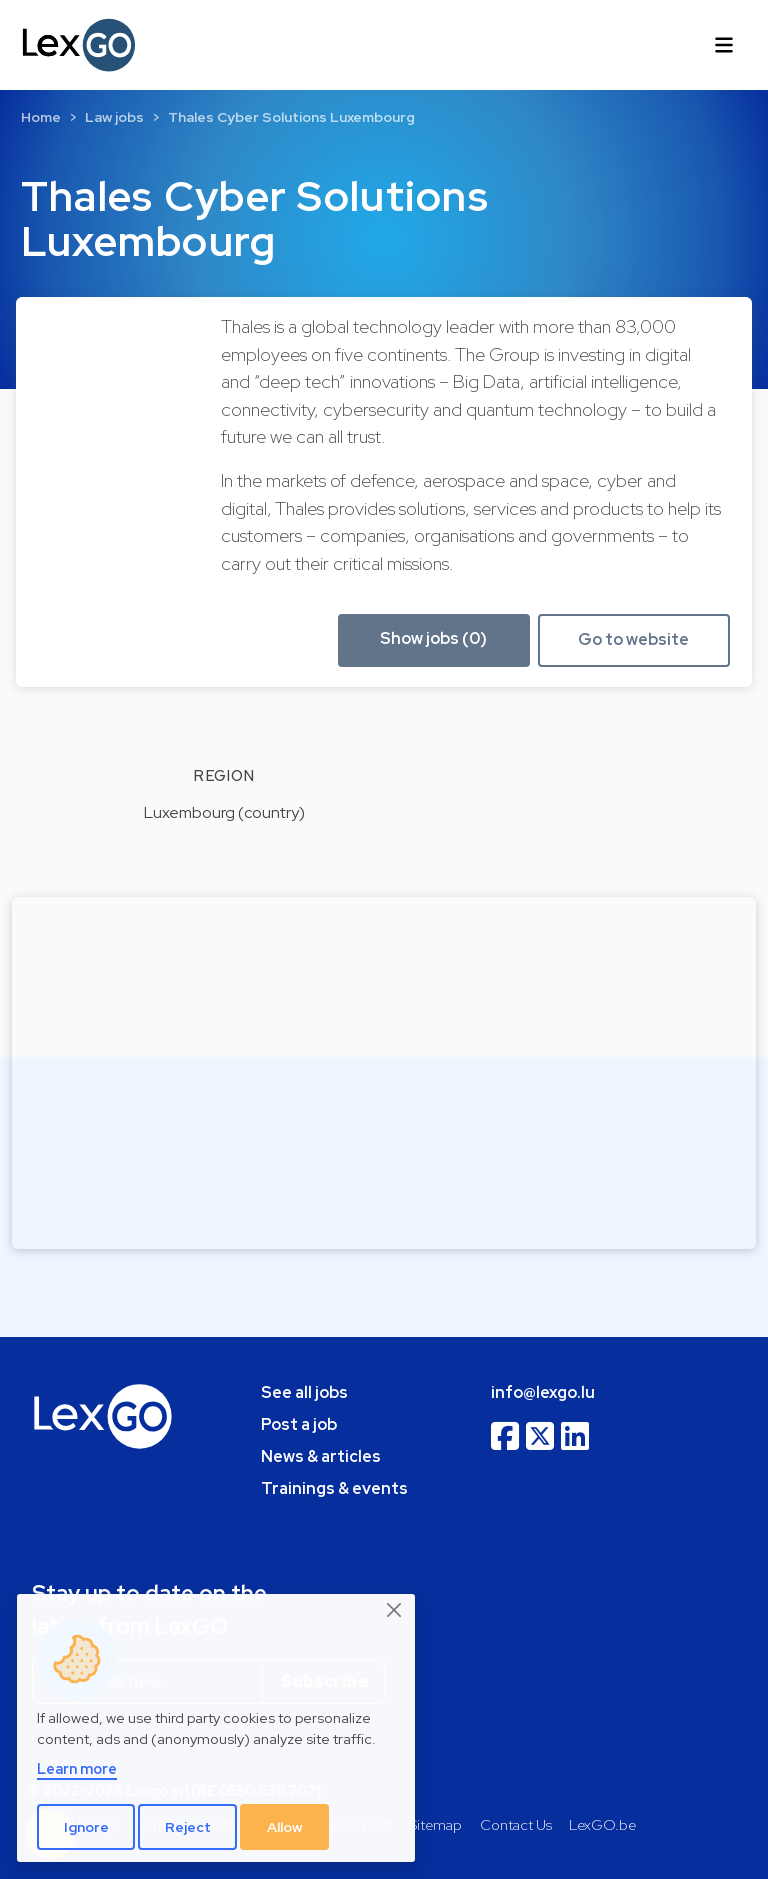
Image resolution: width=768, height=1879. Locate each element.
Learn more (77, 1768)
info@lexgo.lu (543, 1392)
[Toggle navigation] (724, 45)
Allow (285, 1827)
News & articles (321, 1456)
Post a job (299, 1424)
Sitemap (435, 1824)
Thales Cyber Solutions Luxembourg (291, 117)
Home (41, 117)
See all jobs (304, 1392)
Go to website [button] (633, 639)
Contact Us (516, 1824)
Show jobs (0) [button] (433, 638)
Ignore (86, 1827)
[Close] (395, 1611)
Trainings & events (334, 1488)
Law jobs (114, 117)
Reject (188, 1827)
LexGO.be (602, 1824)
